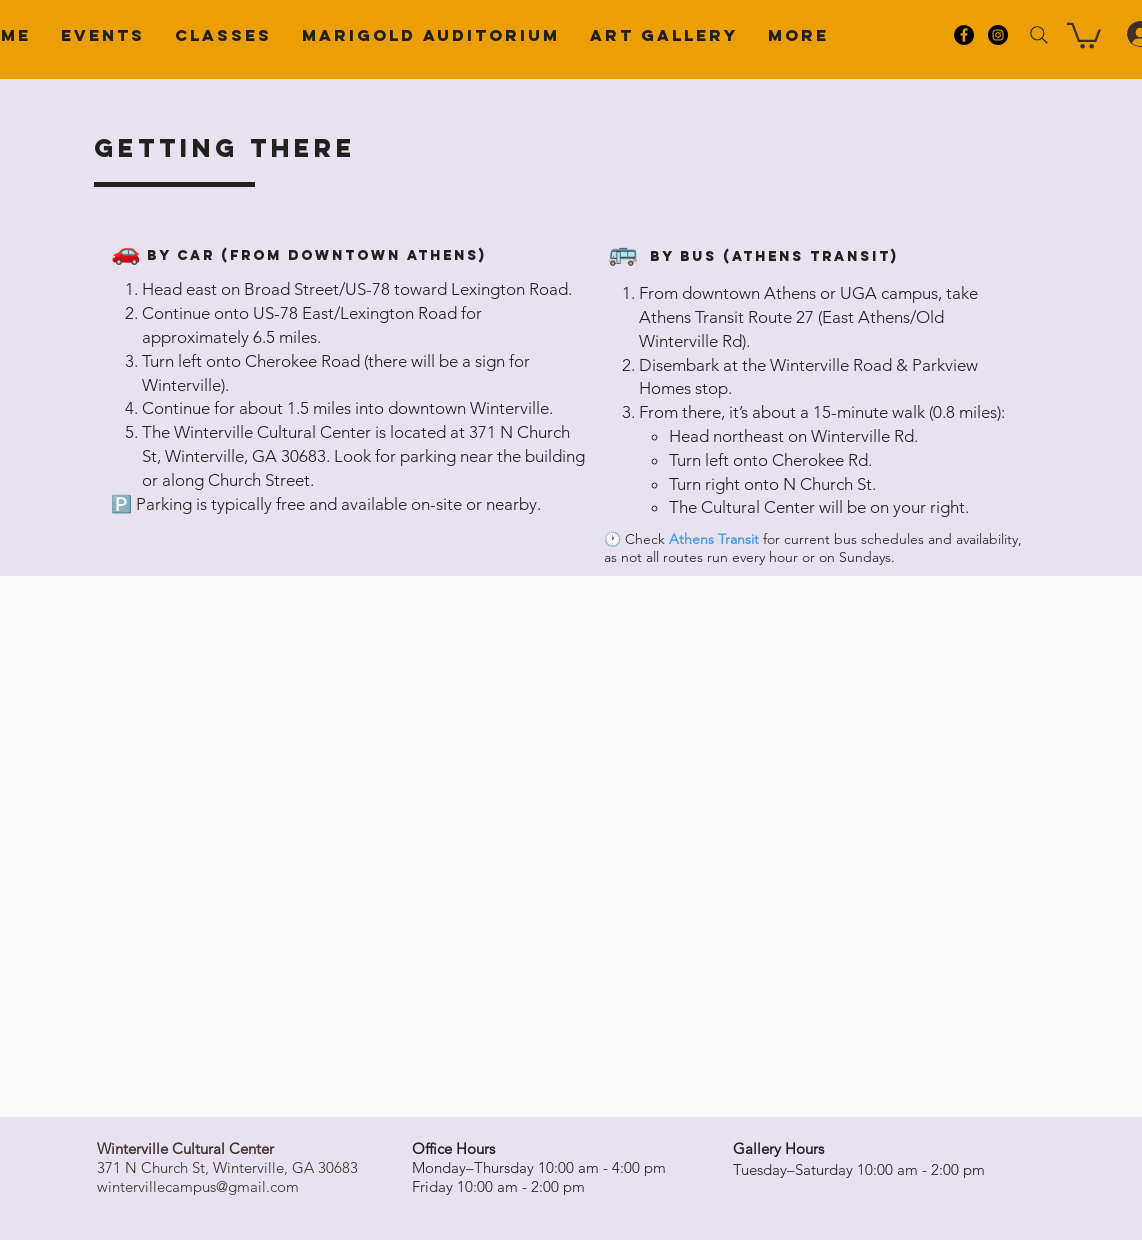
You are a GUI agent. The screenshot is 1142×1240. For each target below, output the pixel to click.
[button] (1084, 34)
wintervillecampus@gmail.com (198, 1186)
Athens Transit (714, 539)
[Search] (1039, 35)
